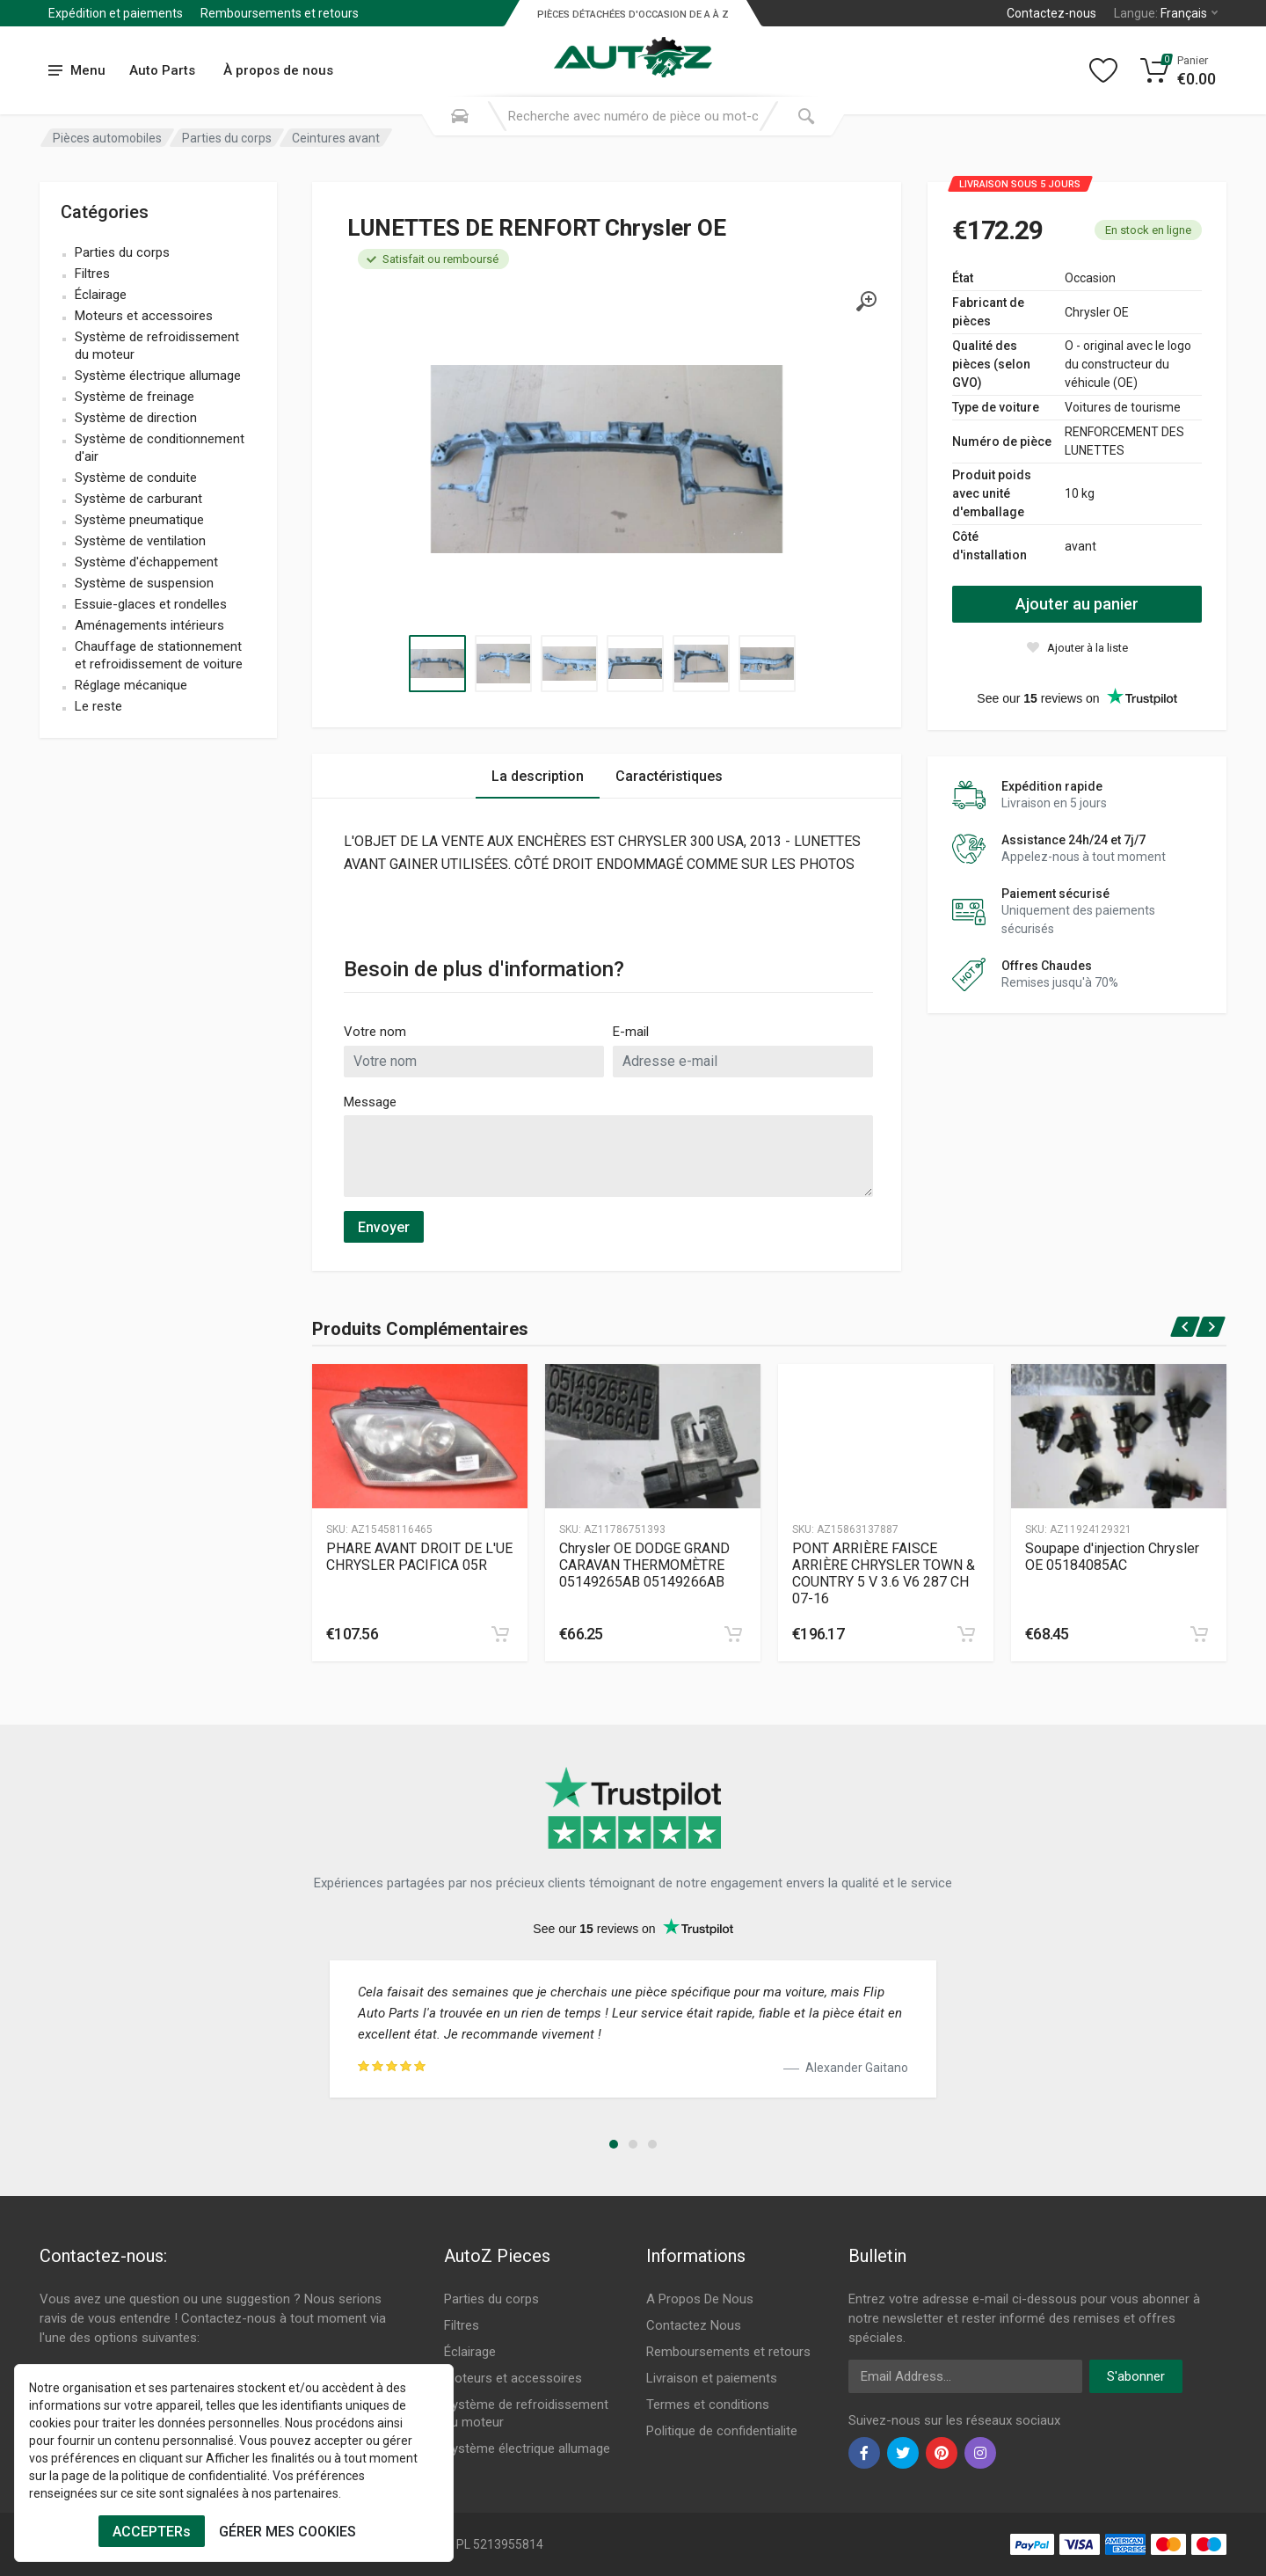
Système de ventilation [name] (140, 541)
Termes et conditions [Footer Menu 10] (707, 2404)
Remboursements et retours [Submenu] (279, 13)
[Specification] (606, 459)
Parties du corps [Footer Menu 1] (491, 2299)
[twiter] (903, 2453)
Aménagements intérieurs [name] (149, 625)
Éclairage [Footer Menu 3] (470, 2352)
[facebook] (864, 2453)
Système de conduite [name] (136, 477)
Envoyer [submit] (384, 1227)
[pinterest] (941, 2453)
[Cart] (1178, 70)
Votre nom (375, 1032)
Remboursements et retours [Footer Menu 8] (728, 2352)
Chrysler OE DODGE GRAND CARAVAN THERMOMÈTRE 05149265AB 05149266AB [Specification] (644, 1565)
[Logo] (633, 47)
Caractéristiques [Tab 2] (669, 776)
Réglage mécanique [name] (131, 685)
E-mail (631, 1032)
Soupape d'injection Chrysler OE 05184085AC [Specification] (1112, 1556)
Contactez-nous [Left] (1051, 13)
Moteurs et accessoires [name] (144, 316)
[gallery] (866, 301)
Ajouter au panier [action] (1077, 604)
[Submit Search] (806, 116)
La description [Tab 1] (537, 776)
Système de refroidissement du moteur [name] (157, 345)
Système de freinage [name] (134, 397)
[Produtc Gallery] (420, 1436)
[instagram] (980, 2453)
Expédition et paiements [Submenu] (115, 13)
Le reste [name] (98, 706)
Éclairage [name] (101, 295)
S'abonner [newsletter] (1136, 2376)
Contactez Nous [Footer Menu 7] (693, 2325)
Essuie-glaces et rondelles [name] (151, 604)
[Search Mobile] (459, 116)
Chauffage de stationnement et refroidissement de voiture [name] (159, 655)
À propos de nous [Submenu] (278, 70)
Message (370, 1102)
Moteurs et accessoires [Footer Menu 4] (513, 2378)
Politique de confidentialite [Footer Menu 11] (721, 2431)
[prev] (1185, 1327)
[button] (613, 2144)
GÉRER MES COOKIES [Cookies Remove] (287, 2531)
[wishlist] (1077, 647)
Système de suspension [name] (144, 583)
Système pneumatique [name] (139, 520)
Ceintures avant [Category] (336, 138)
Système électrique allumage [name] (158, 375)
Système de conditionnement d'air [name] (159, 447)
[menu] (77, 70)
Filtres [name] (92, 273)
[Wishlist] (1103, 70)
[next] (1211, 1327)
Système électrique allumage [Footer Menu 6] (527, 2448)
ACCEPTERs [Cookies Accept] (152, 2531)
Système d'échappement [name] (146, 562)
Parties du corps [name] (122, 252)
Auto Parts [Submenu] (162, 70)
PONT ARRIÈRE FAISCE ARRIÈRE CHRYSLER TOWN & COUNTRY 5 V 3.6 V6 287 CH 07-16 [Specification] (883, 1573)
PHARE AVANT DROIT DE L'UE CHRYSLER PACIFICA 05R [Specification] (419, 1556)
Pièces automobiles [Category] (107, 138)
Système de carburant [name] (138, 499)
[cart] (500, 1634)
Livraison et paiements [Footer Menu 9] (711, 2378)
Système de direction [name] (136, 418)
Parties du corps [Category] (227, 138)
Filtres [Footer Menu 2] (461, 2325)
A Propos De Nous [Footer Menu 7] (699, 2299)
